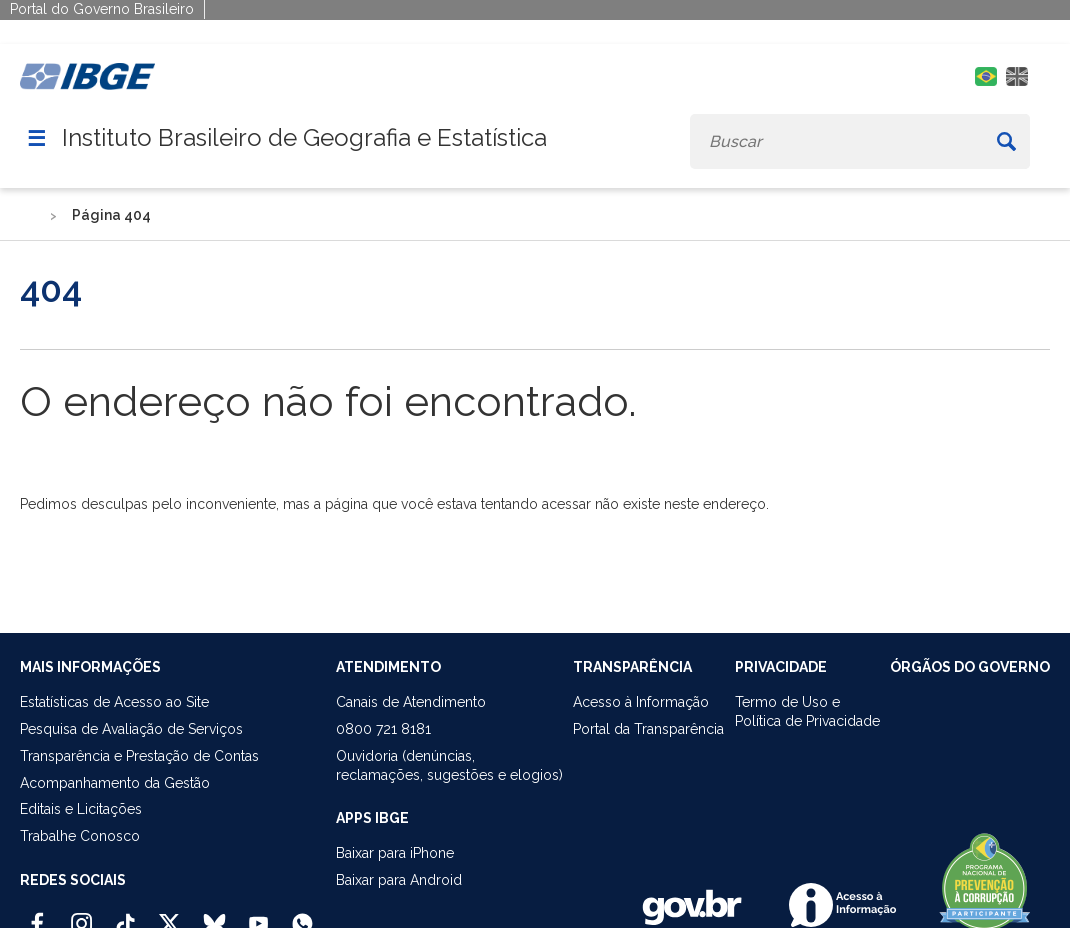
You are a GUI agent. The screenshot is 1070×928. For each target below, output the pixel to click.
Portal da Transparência (648, 729)
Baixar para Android (399, 880)
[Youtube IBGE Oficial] (258, 915)
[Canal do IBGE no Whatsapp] (302, 915)
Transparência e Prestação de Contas (139, 756)
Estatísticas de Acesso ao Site (114, 702)
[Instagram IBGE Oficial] (81, 915)
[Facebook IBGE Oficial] (37, 915)
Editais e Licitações (81, 809)
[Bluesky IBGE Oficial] (214, 915)
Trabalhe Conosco (80, 836)
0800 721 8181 (383, 729)
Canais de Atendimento (411, 702)
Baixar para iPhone (395, 853)
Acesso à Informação (641, 702)
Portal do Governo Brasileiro (102, 9)
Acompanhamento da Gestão (115, 783)
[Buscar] (1006, 141)
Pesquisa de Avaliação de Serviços (131, 729)
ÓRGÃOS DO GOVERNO (970, 667)
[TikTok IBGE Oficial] (125, 915)
